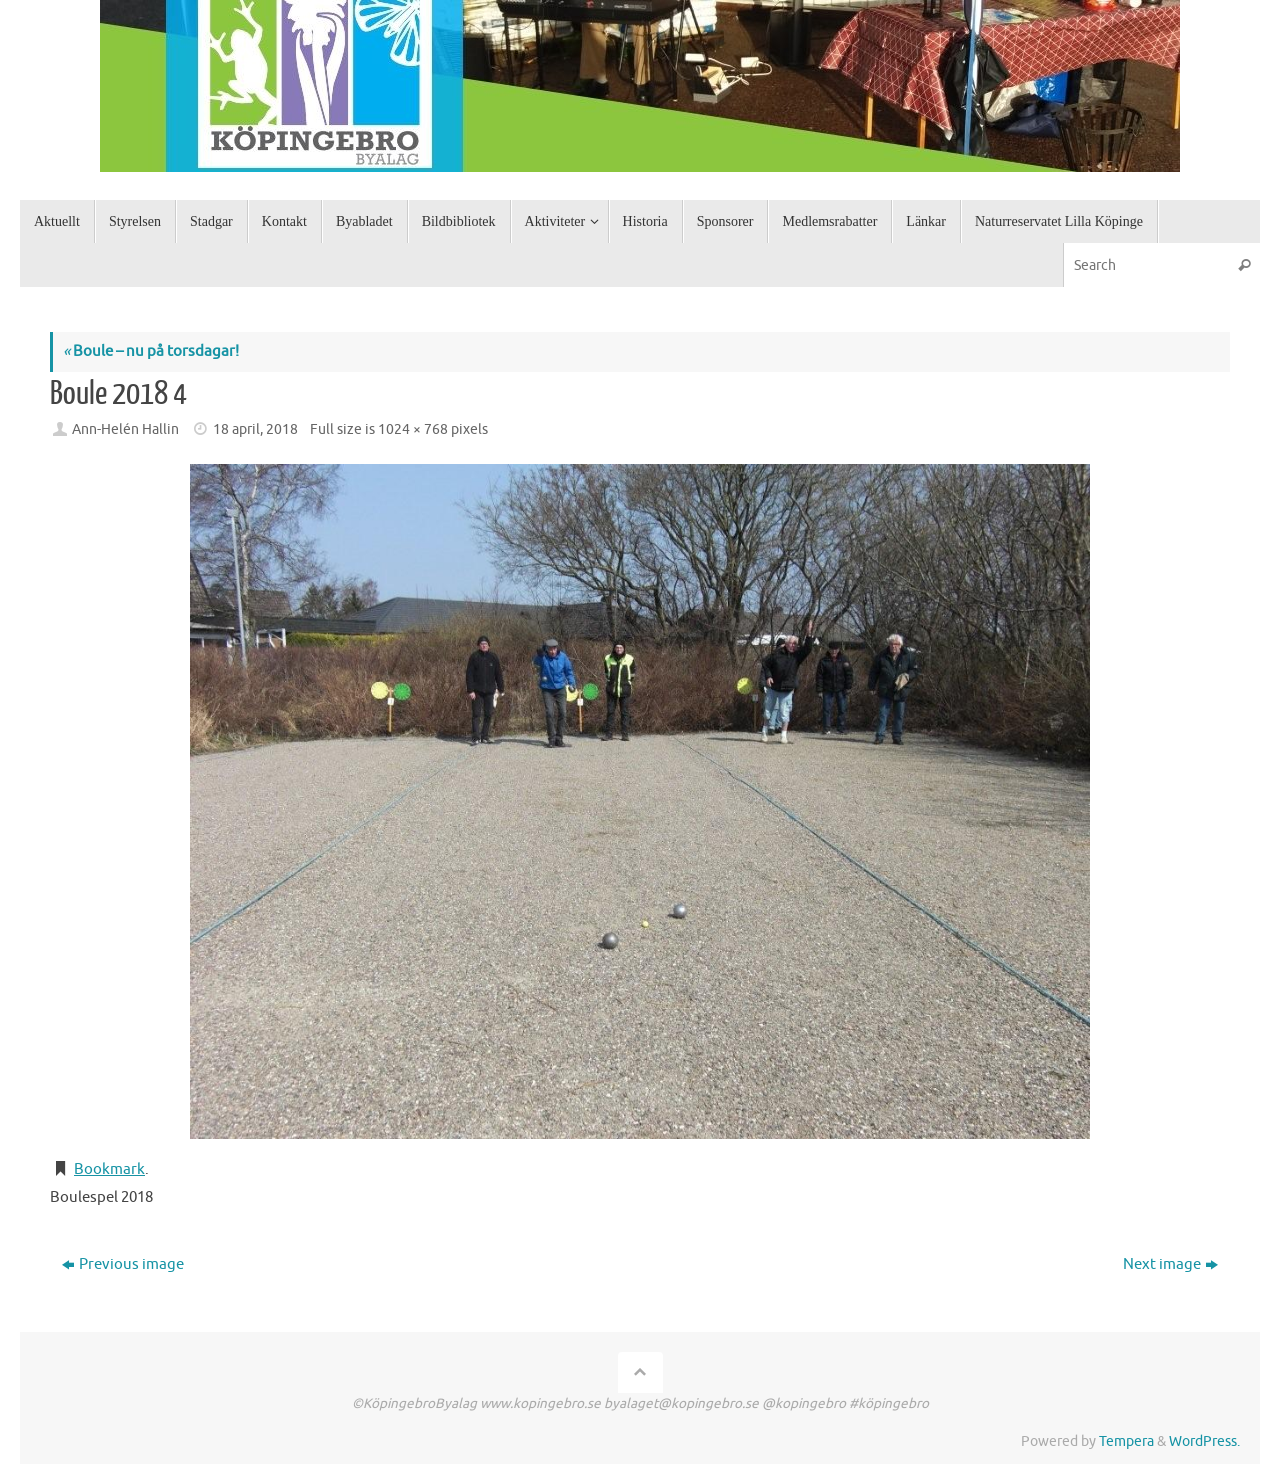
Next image (1170, 1264)
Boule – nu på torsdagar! (151, 351)
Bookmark (109, 1169)
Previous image (123, 1264)
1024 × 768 (413, 429)
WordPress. (1204, 1441)
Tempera (1126, 1441)
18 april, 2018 (255, 429)
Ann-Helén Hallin (125, 429)
